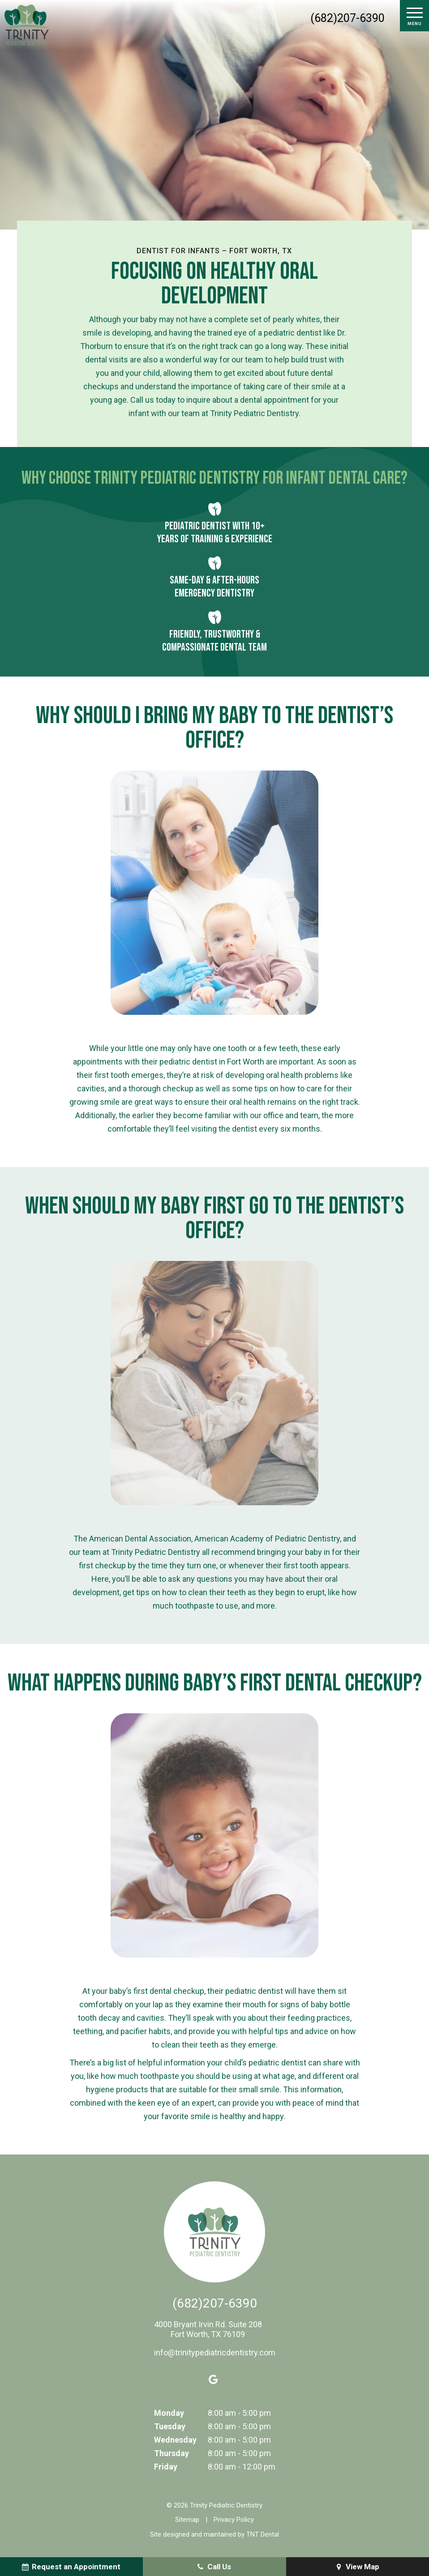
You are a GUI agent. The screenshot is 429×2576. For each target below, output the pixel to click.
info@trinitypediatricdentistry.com (214, 2352)
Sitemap (187, 2520)
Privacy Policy (234, 2520)
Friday (165, 2466)
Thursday (171, 2453)
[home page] (27, 25)
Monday (169, 2413)
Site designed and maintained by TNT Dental (214, 2534)
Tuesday (169, 2426)
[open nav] (414, 15)
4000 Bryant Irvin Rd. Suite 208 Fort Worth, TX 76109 (208, 2329)
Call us (142, 399)
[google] (213, 2379)
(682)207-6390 (347, 18)
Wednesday (175, 2439)
